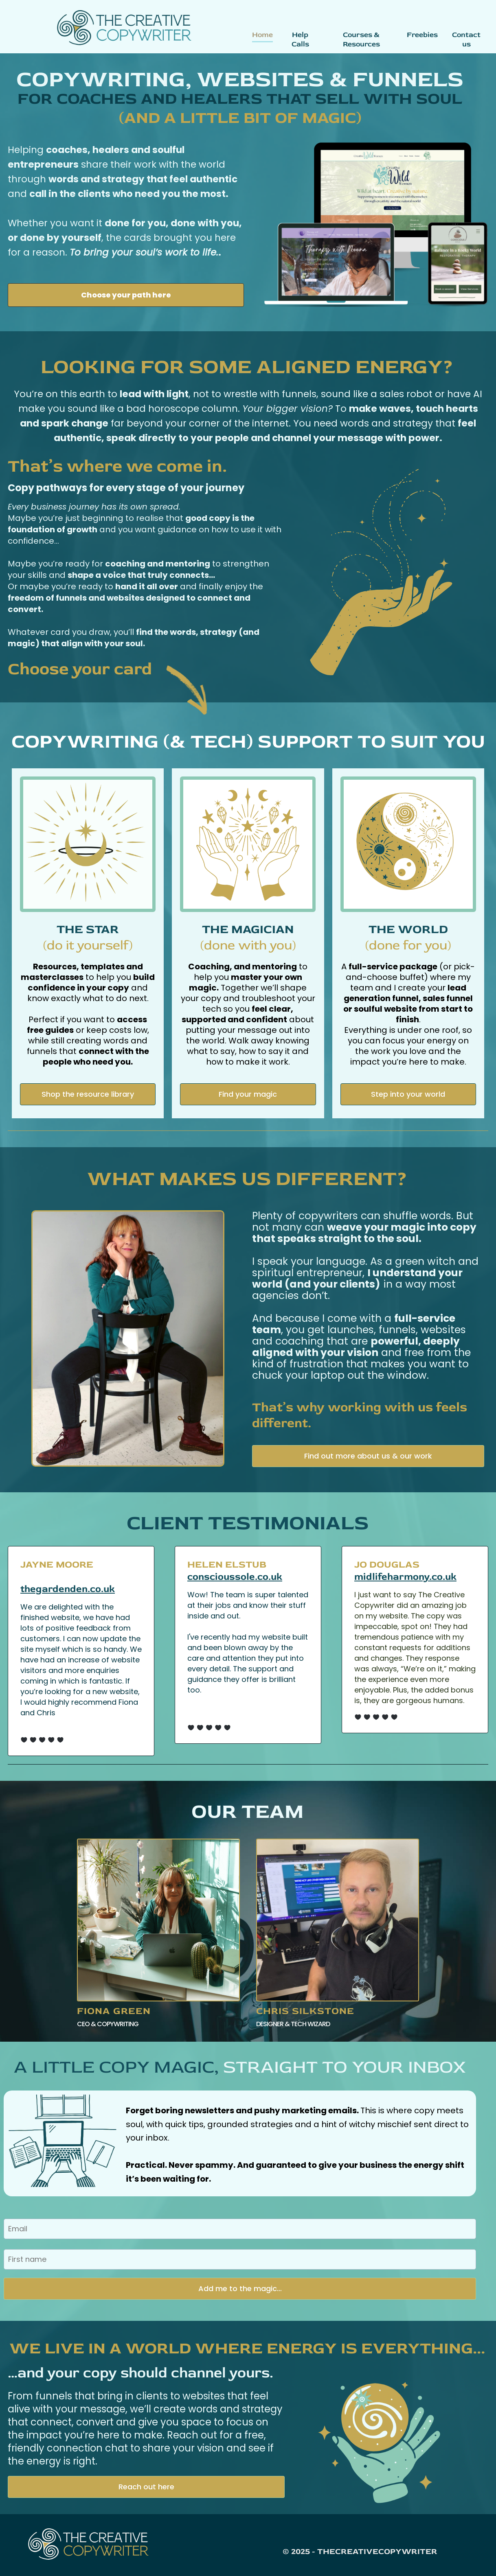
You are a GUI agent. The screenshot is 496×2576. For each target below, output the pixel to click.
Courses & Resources (361, 39)
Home (262, 34)
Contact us (466, 39)
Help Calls (300, 39)
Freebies (422, 34)
